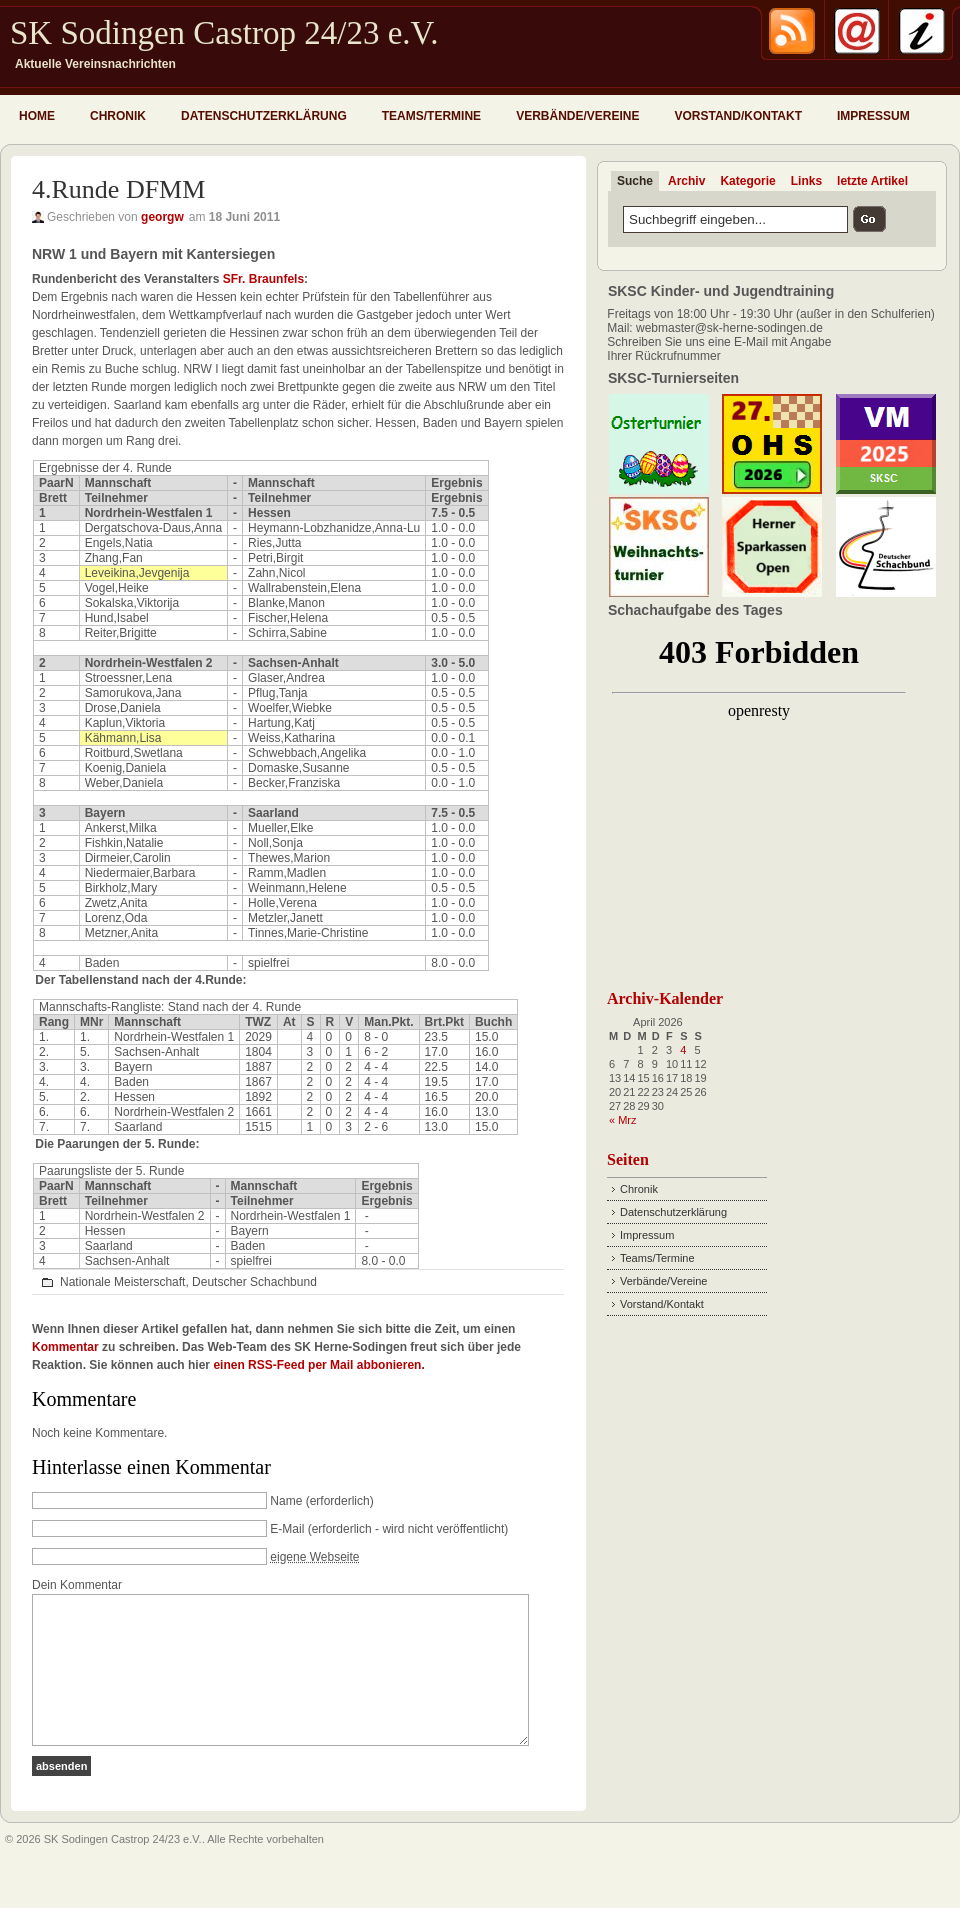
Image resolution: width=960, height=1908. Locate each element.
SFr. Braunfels (263, 279)
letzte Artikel (872, 181)
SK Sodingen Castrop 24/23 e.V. (224, 33)
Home (37, 116)
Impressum (873, 116)
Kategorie (747, 181)
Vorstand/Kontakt (738, 116)
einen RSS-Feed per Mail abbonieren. (318, 1365)
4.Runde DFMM (118, 189)
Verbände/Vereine (577, 116)
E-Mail (287, 1529)
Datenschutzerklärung (264, 116)
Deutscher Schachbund (254, 1282)
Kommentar (65, 1347)
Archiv (686, 181)
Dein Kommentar (77, 1585)
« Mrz (623, 1120)
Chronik (118, 116)
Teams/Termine (431, 116)
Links (806, 181)
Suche (635, 181)
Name (286, 1501)
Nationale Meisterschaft (122, 1282)
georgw (162, 217)
